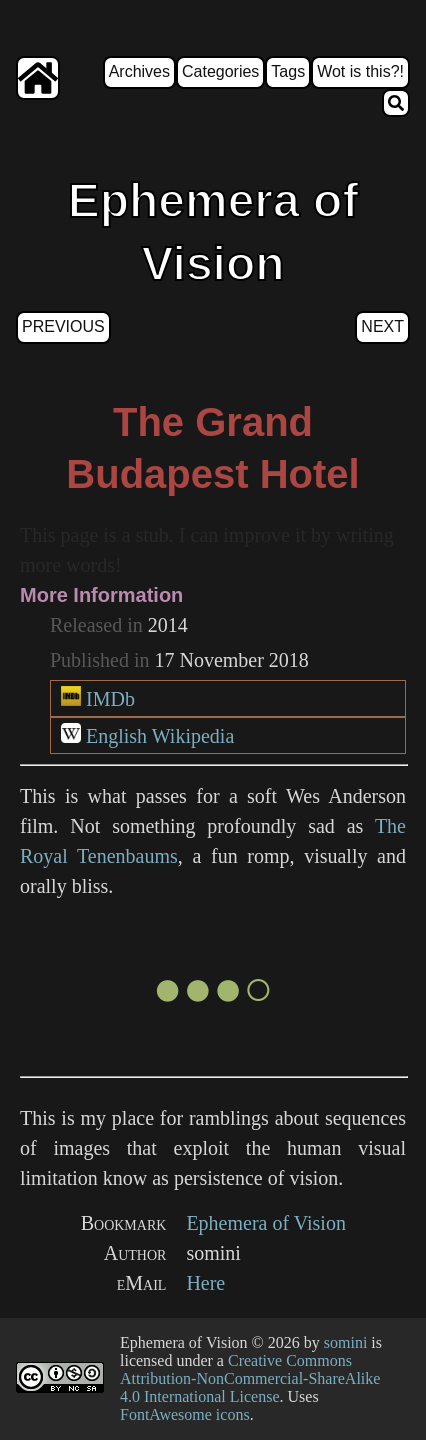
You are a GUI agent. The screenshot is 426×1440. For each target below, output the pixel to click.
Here (205, 1283)
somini (346, 1342)
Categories (220, 71)
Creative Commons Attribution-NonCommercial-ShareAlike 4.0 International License (250, 1378)
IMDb (110, 699)
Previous (63, 326)
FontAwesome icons (185, 1414)
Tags (288, 71)
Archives (139, 71)
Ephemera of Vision (266, 1223)
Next (382, 326)
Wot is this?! (360, 71)
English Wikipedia (160, 736)
